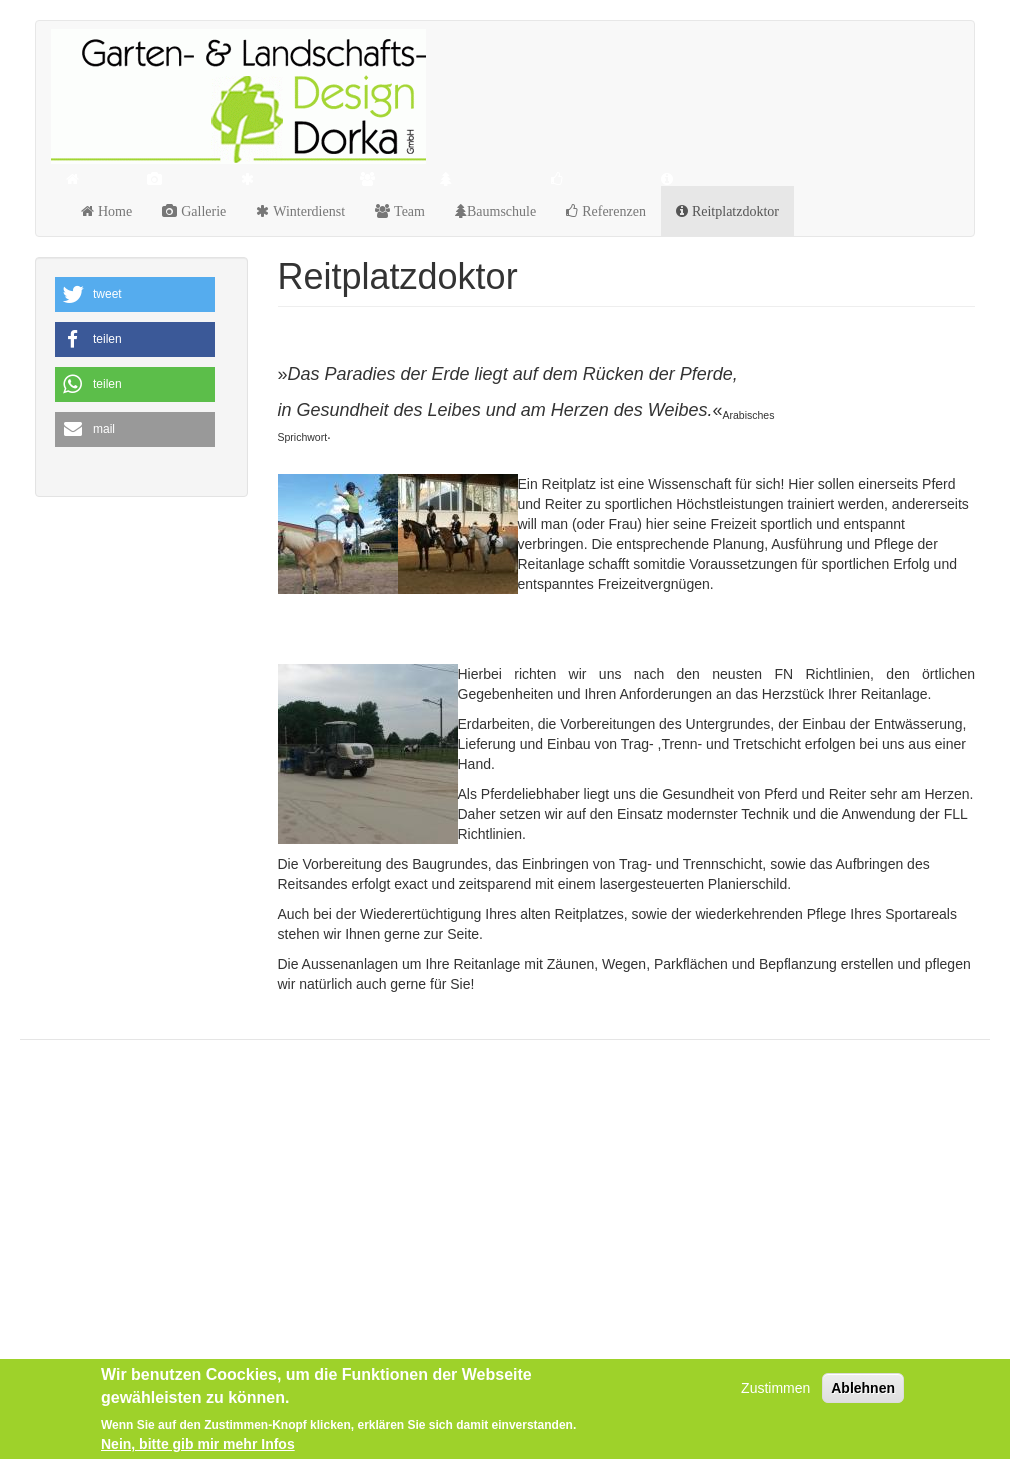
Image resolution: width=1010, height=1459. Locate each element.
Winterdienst (307, 211)
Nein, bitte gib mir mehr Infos (198, 1444)
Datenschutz (84, 1106)
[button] (135, 294)
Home (113, 211)
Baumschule (501, 211)
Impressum (81, 1154)
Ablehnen (863, 1388)
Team (407, 211)
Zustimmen (775, 1388)
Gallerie (201, 211)
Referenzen (612, 211)
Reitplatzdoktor (733, 211)
